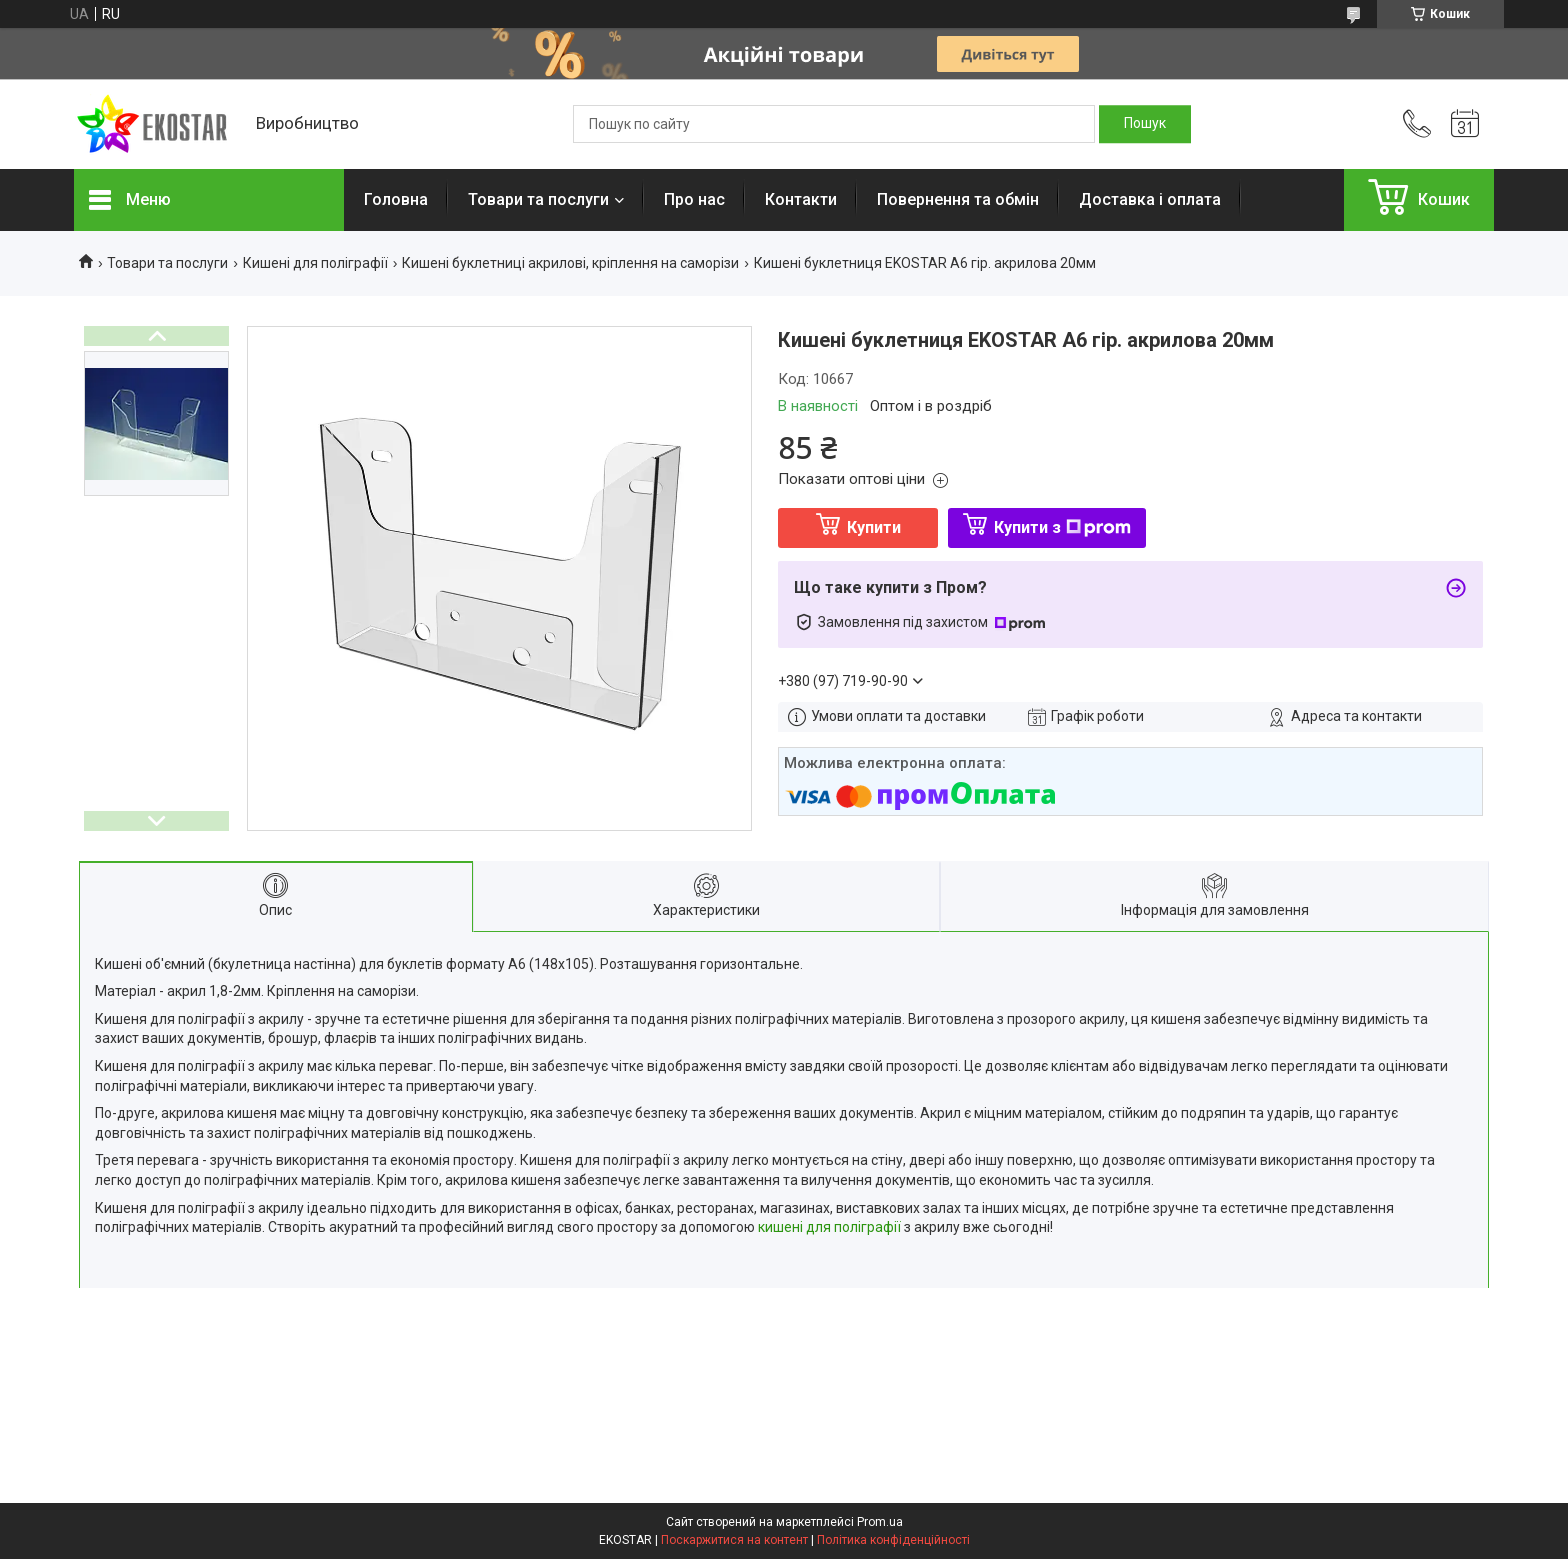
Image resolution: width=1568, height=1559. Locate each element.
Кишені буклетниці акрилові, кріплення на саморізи (570, 263)
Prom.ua (880, 1522)
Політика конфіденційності (893, 1540)
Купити (874, 527)
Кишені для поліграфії (315, 263)
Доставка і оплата (1150, 199)
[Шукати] (1145, 124)
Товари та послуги (538, 199)
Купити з (1062, 527)
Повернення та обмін (958, 199)
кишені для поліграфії (829, 1227)
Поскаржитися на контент (734, 1540)
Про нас (694, 199)
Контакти (801, 199)
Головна (396, 199)
